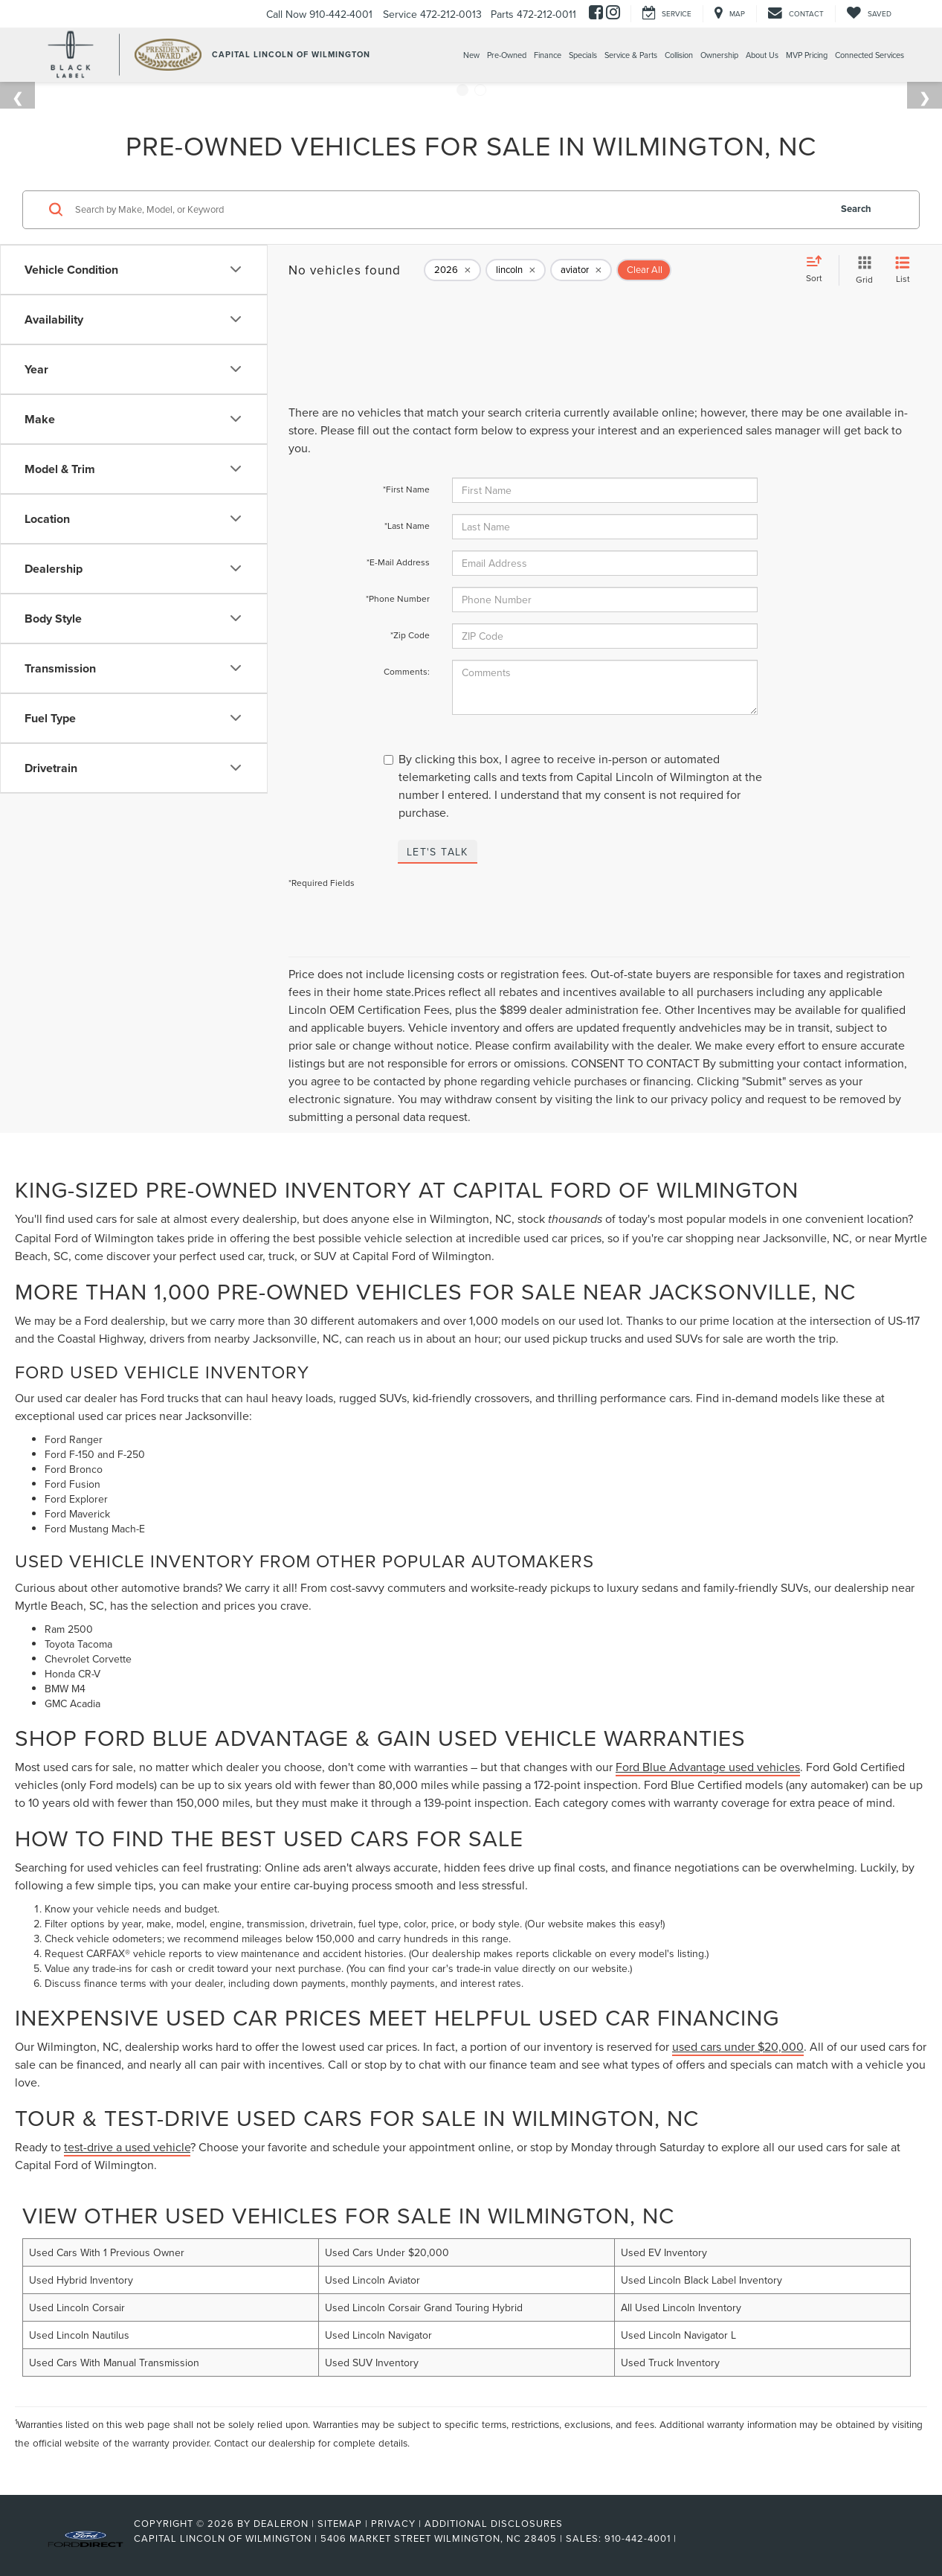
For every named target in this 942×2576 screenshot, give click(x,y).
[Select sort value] (819, 270)
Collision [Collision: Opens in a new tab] (679, 55)
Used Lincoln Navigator (378, 2335)
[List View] (902, 270)
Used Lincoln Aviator (372, 2280)
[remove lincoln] (515, 270)
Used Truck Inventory (670, 2362)
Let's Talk (437, 851)
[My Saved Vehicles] (869, 13)
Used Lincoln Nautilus (79, 2335)
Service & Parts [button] (630, 55)
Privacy (393, 2523)
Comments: (407, 671)
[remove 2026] (452, 270)
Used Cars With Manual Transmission (114, 2362)
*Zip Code (410, 635)
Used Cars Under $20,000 (387, 2252)
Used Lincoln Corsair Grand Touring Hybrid (424, 2307)
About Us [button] (762, 55)
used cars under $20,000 (738, 2046)
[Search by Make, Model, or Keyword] (450, 210)
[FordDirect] (85, 2538)
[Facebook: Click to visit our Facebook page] (596, 14)
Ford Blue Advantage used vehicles (708, 1766)
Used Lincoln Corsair (77, 2307)
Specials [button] (583, 55)
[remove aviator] (581, 270)
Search (856, 209)
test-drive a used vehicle (127, 2147)
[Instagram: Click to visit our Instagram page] (613, 14)
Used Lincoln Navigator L (678, 2335)
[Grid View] (861, 270)
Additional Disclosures (494, 2523)
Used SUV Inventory (372, 2362)
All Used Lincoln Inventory (681, 2307)
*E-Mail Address (398, 562)
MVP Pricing (807, 55)
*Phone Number (398, 598)
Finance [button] (547, 55)
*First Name (406, 489)
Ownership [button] (719, 55)
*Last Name (407, 525)
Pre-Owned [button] (506, 55)
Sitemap (339, 2523)
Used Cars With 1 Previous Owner (106, 2252)
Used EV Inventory (664, 2252)
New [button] (471, 55)
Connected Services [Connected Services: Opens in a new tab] (869, 55)
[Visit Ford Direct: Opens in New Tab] (684, 2538)
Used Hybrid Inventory (81, 2280)
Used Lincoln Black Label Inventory (701, 2280)
